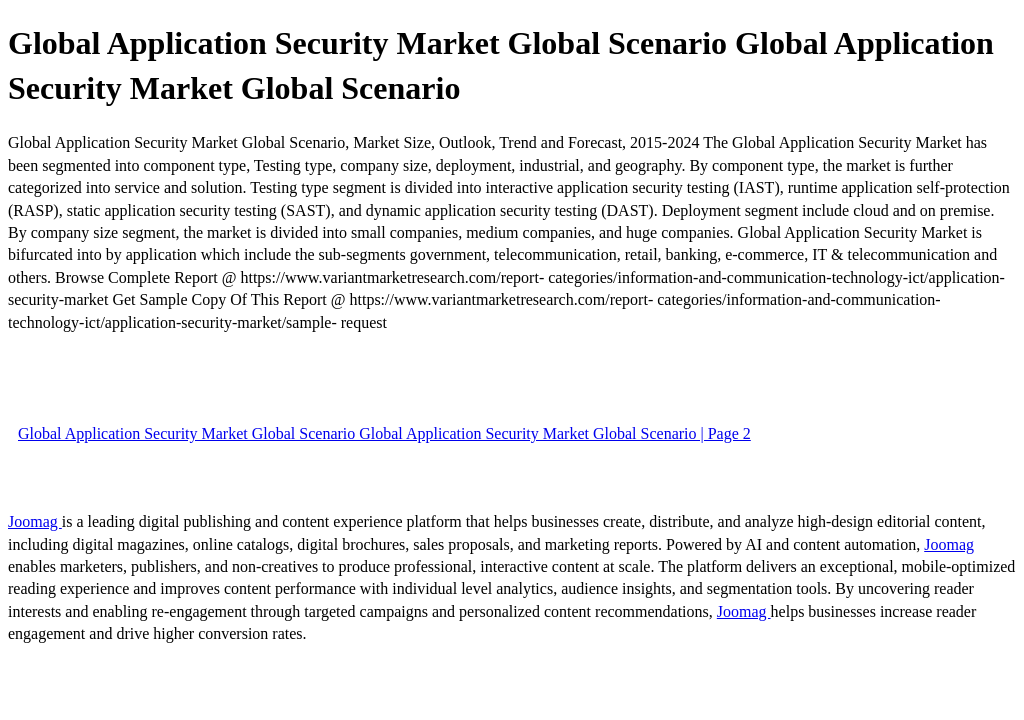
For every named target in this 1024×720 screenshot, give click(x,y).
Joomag (35, 521)
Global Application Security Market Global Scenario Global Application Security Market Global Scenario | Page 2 (384, 433)
